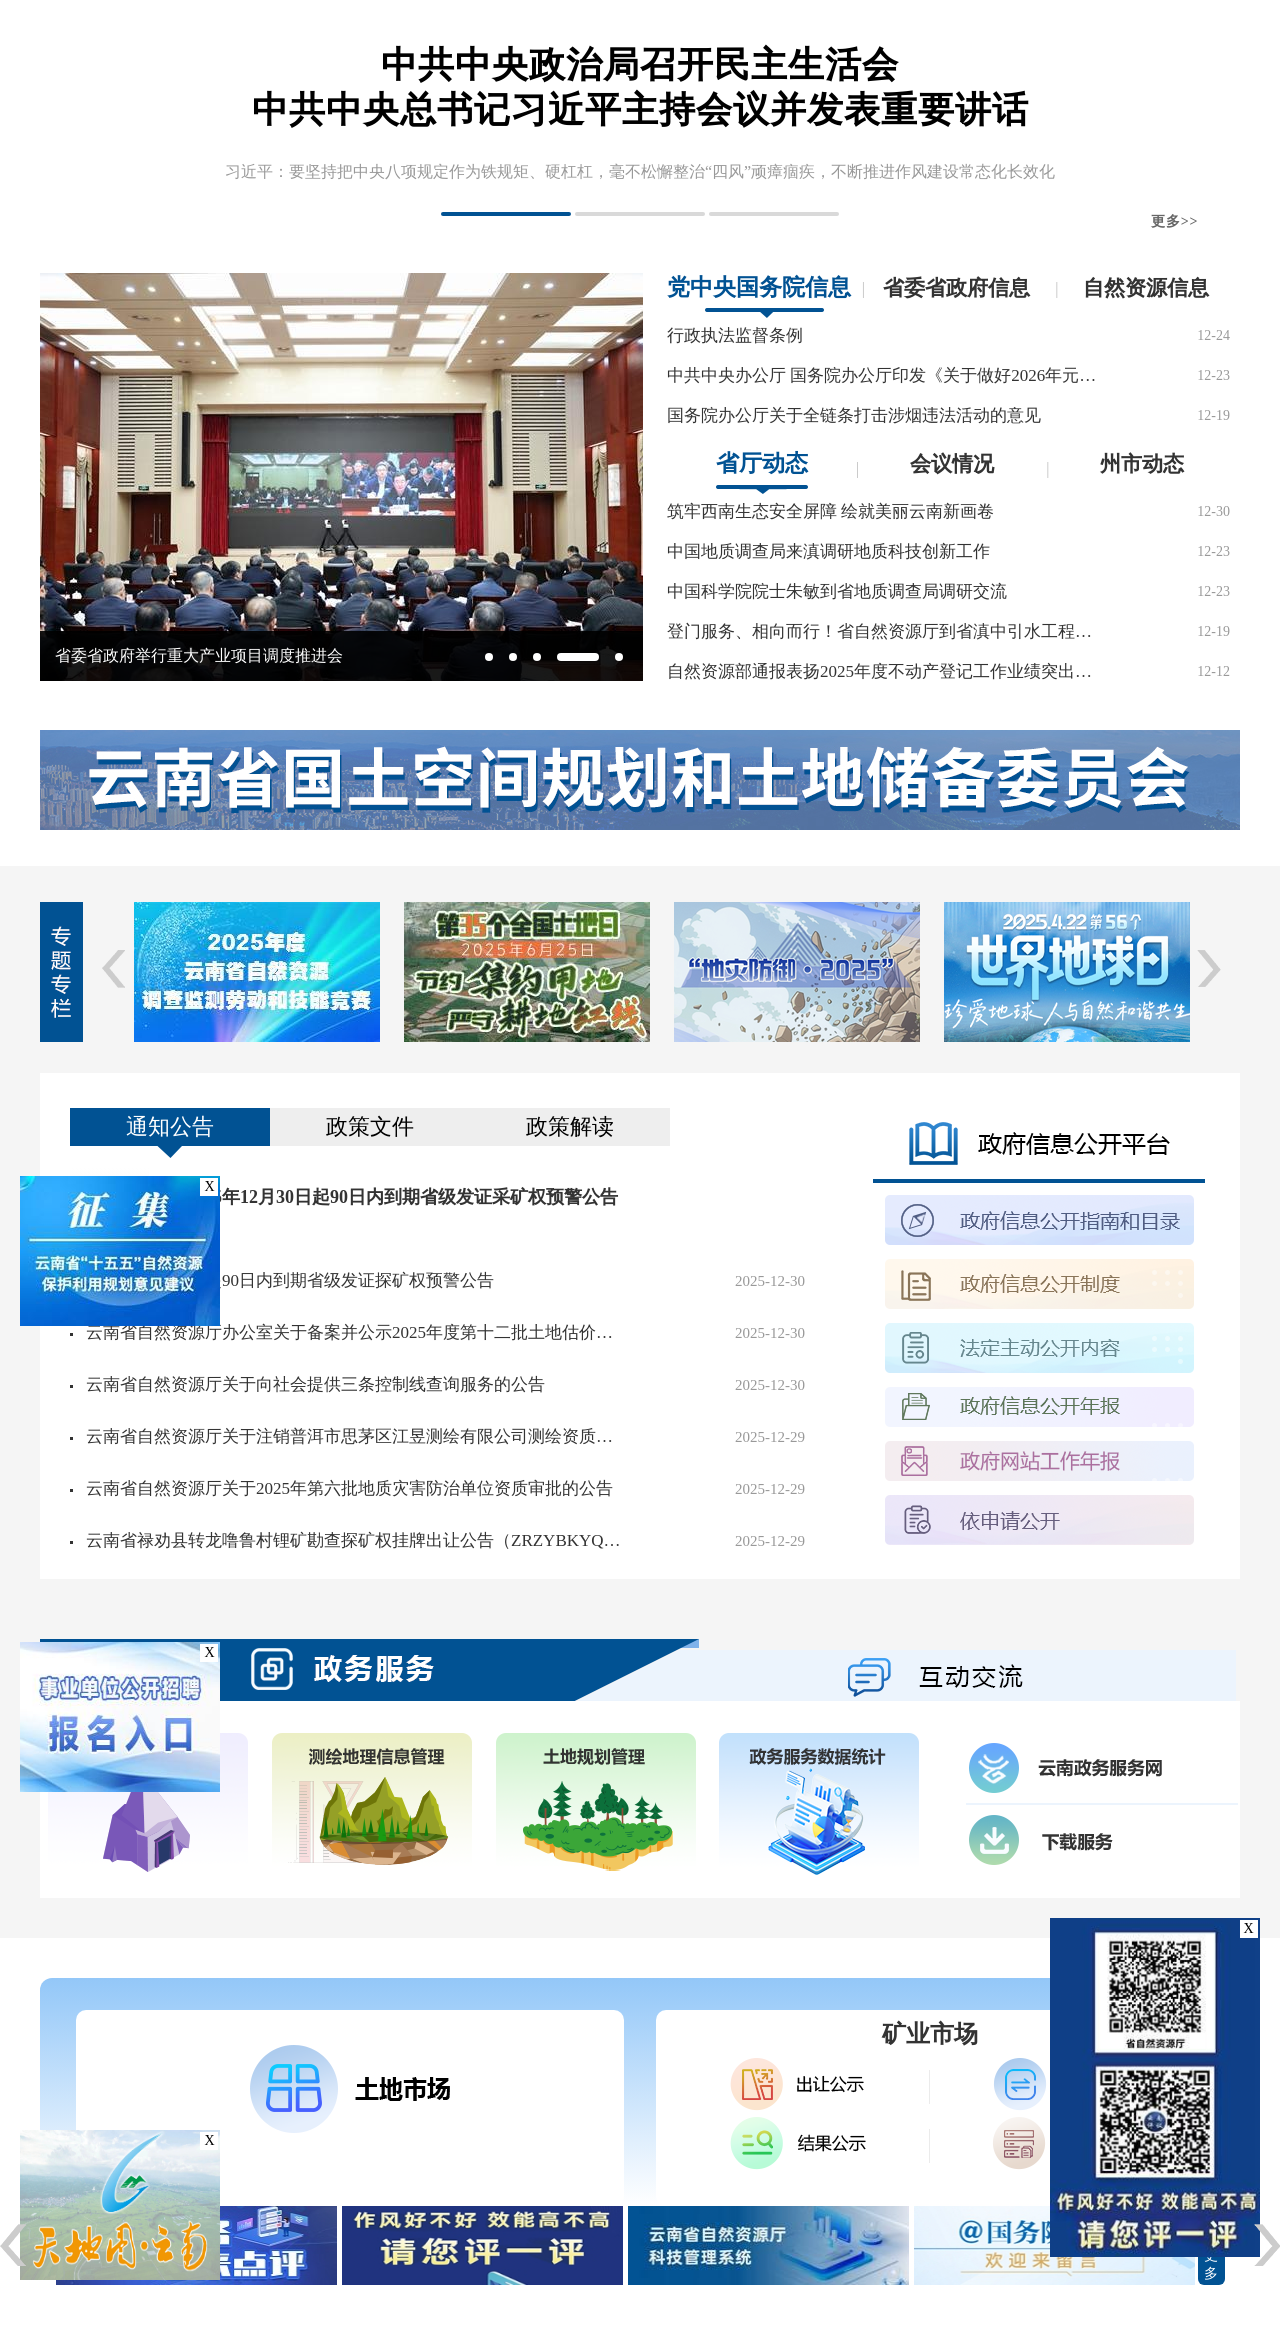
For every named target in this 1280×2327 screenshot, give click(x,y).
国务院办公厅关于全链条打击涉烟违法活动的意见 (854, 415)
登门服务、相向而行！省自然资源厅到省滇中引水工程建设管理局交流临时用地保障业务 (882, 631)
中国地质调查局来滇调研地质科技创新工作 (828, 551)
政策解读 (570, 1126)
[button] (506, 214)
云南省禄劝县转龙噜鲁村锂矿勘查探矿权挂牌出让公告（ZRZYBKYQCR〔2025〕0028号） (355, 1540)
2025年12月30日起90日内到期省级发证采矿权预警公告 (402, 1197)
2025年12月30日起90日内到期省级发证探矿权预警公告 (290, 1280)
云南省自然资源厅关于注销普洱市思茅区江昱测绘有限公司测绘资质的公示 (355, 1436)
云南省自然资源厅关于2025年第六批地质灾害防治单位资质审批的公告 (349, 1488)
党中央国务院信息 (759, 287)
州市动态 (1142, 464)
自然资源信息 (1146, 288)
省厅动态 (762, 463)
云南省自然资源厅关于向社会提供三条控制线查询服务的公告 (315, 1384)
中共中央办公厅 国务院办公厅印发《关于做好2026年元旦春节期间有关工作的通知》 (882, 375)
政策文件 (370, 1126)
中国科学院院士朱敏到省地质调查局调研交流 (837, 591)
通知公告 (170, 1126)
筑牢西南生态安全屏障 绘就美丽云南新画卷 (830, 511)
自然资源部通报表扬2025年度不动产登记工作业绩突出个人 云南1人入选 (882, 671)
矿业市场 (930, 2034)
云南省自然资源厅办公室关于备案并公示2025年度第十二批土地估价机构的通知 (355, 1332)
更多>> (1175, 221)
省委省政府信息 (956, 288)
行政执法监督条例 (735, 335)
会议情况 (952, 464)
